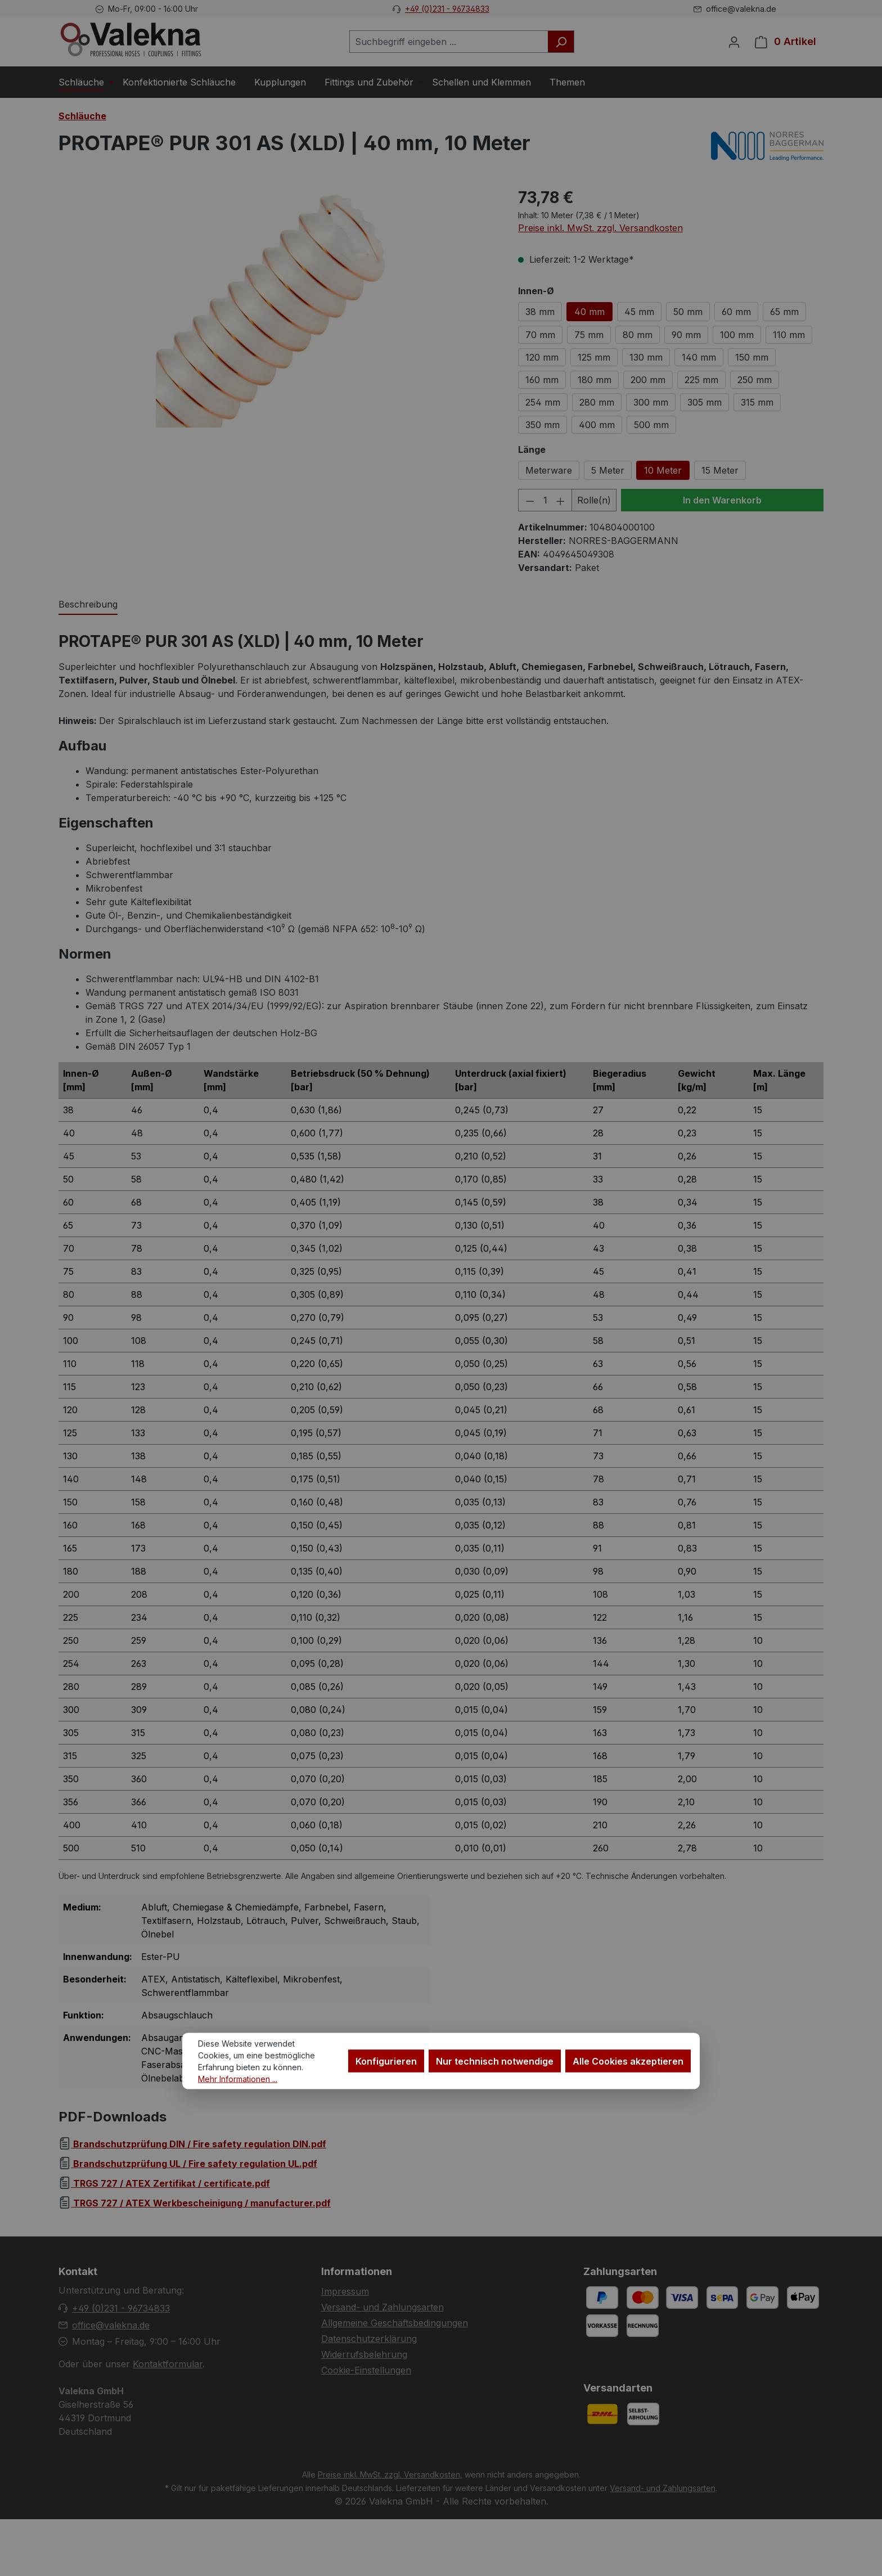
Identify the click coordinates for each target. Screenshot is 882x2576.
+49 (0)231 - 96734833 (447, 9)
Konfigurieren (386, 2061)
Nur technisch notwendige (495, 2061)
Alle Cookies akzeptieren (628, 2061)
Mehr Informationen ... (237, 2079)
